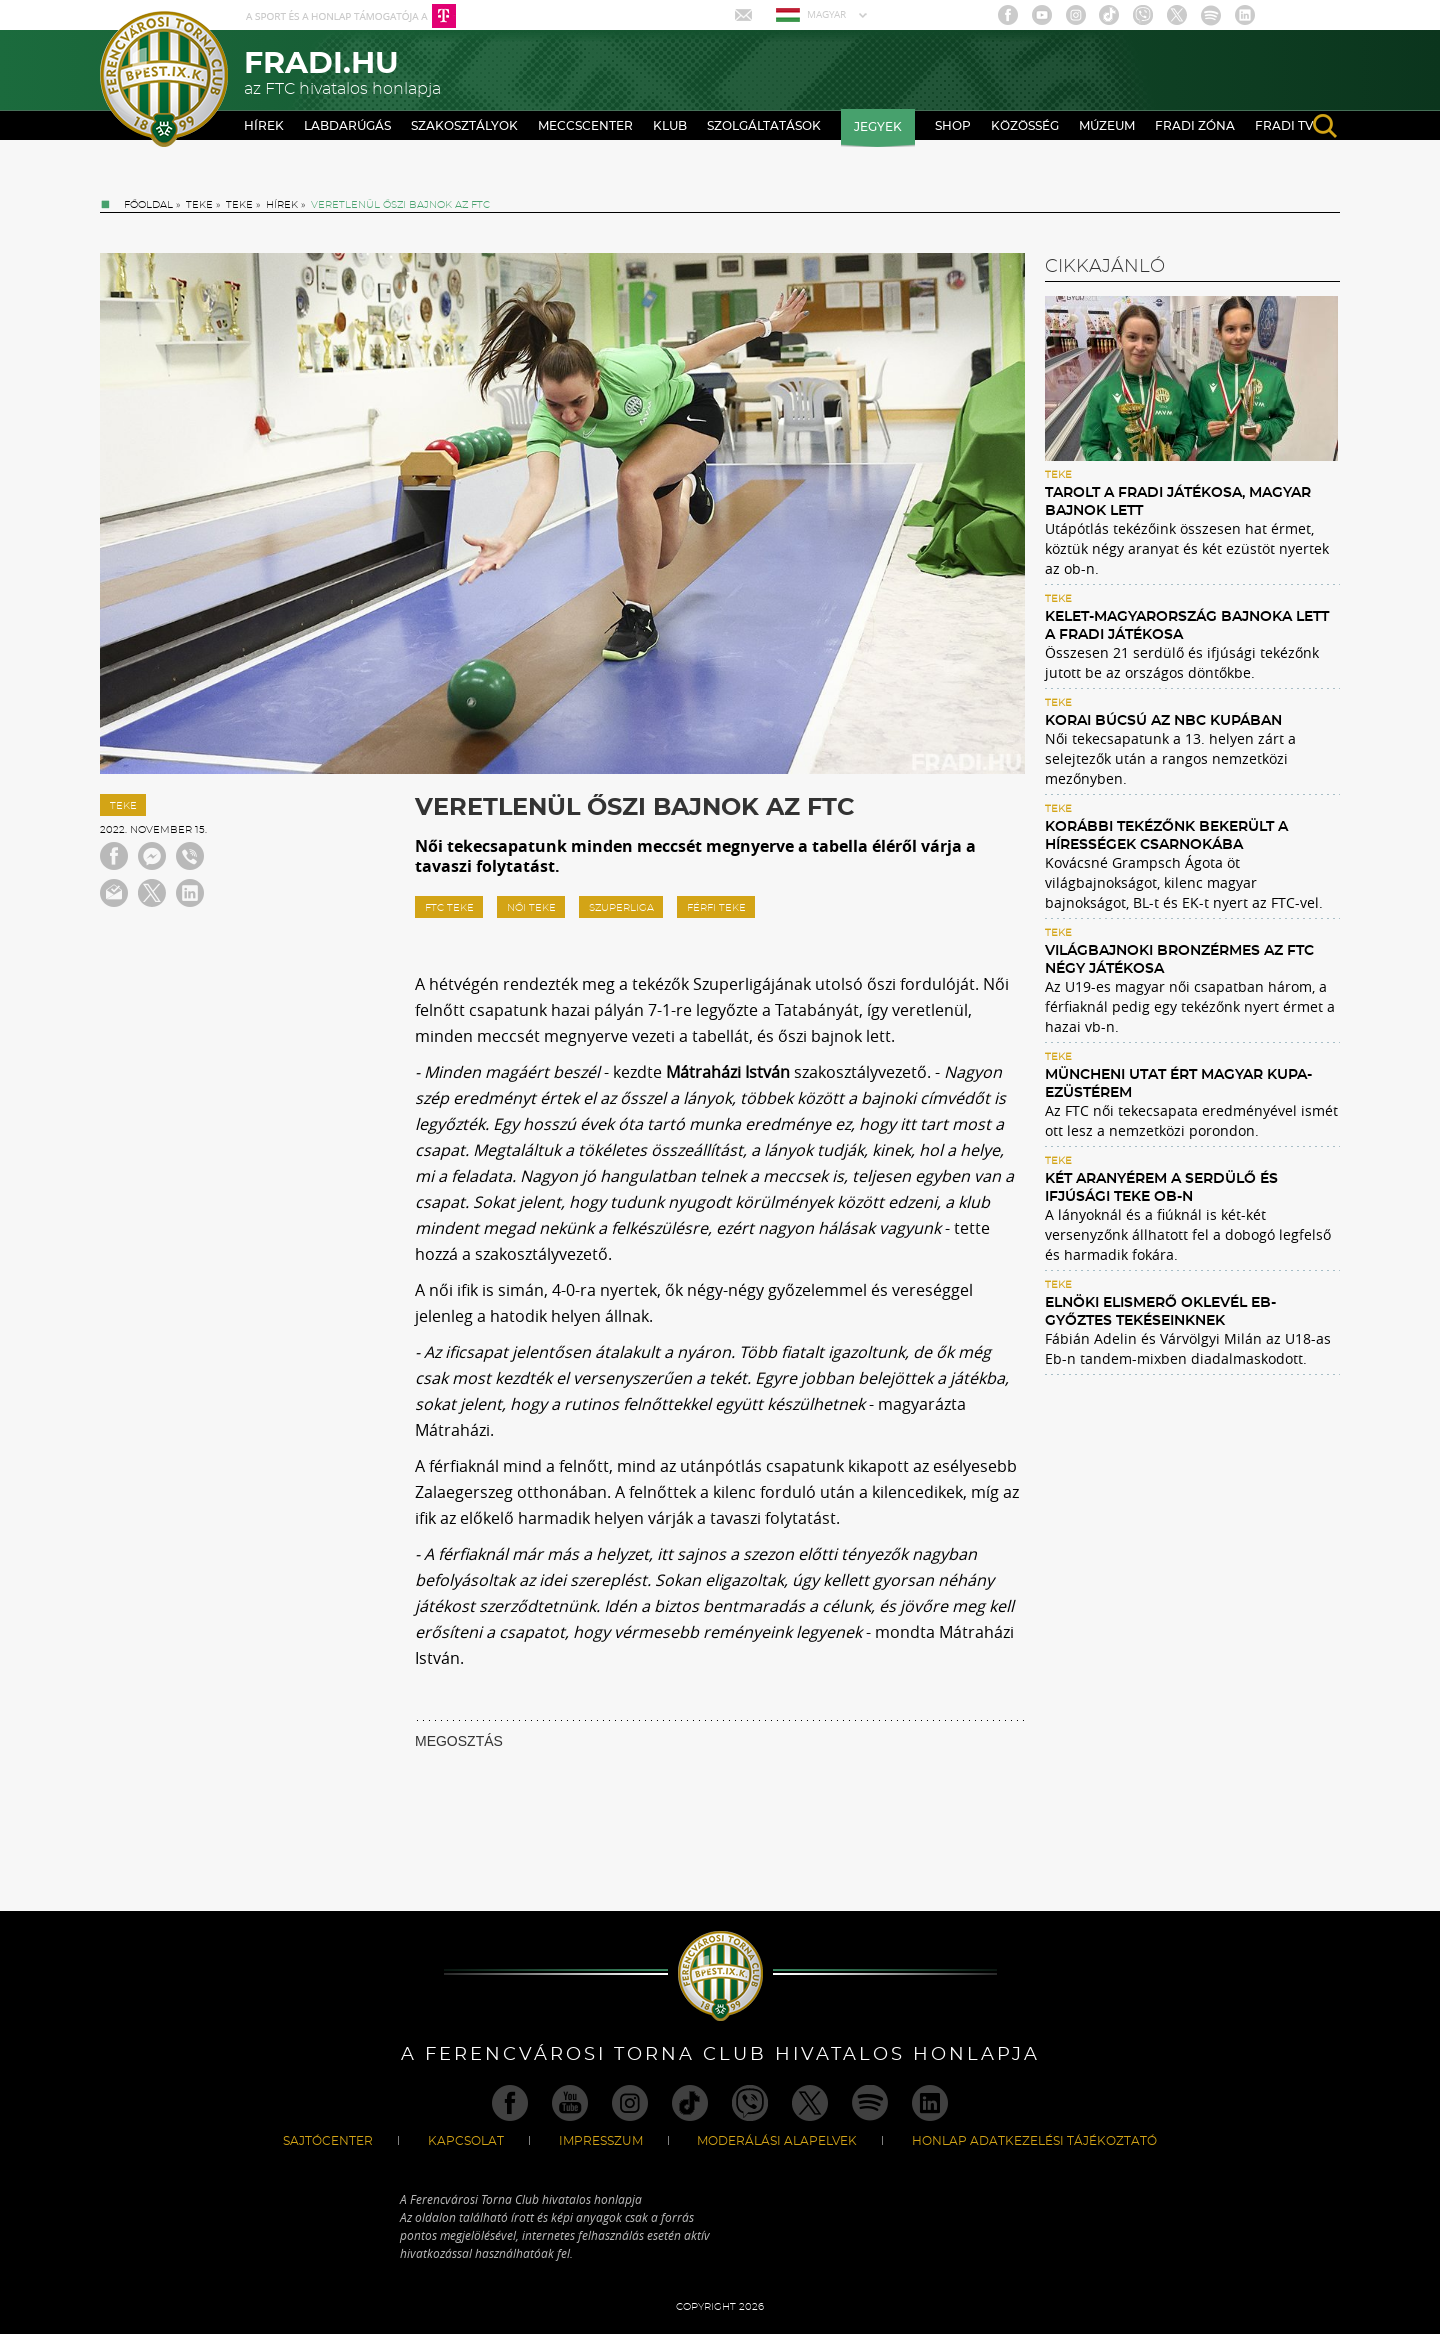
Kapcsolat (466, 2141)
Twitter (1177, 15)
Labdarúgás (347, 126)
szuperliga (621, 908)
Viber (1143, 15)
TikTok (1109, 15)
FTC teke (449, 908)
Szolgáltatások (764, 126)
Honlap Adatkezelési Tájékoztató (1034, 2141)
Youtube (1042, 15)
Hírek (264, 126)
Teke (199, 205)
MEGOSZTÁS (459, 1741)
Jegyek (878, 127)
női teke (531, 908)
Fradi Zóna (1195, 126)
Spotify (1211, 15)
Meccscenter (585, 126)
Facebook (1008, 15)
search (1325, 126)
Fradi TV (1284, 126)
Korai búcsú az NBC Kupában (1163, 721)
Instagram (1076, 15)
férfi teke (716, 908)
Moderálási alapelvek (777, 2141)
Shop (953, 126)
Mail (745, 15)
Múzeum (1107, 126)
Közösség (1025, 126)
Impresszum (601, 2141)
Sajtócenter (328, 2141)
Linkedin (1245, 15)
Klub (670, 126)
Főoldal (148, 205)
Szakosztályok (464, 126)
